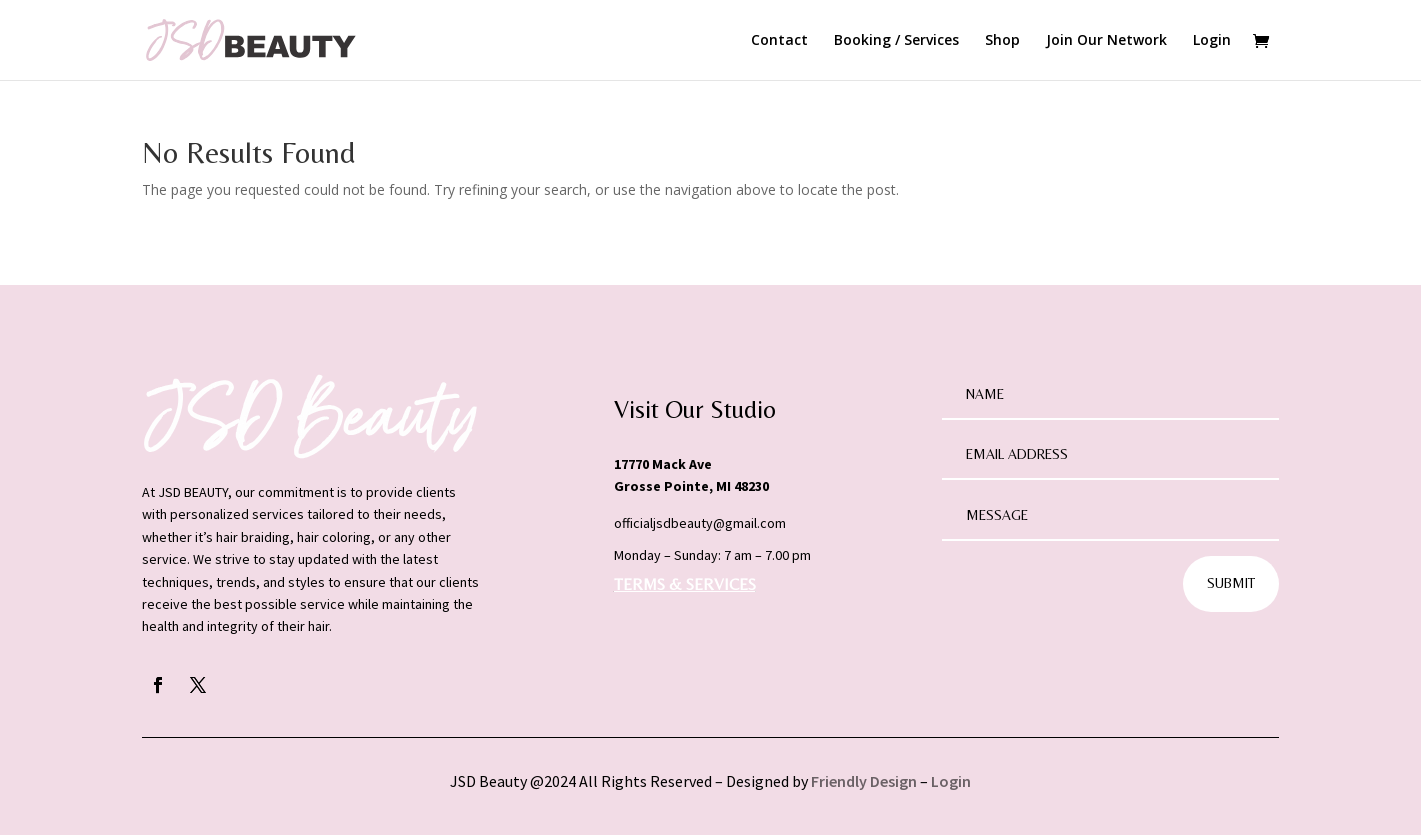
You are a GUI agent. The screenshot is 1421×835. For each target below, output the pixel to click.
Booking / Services (896, 41)
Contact (779, 41)
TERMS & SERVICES (685, 584)
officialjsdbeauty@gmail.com (700, 523)
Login (1212, 41)
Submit (1231, 583)
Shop (1002, 41)
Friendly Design (864, 781)
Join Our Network (1106, 41)
